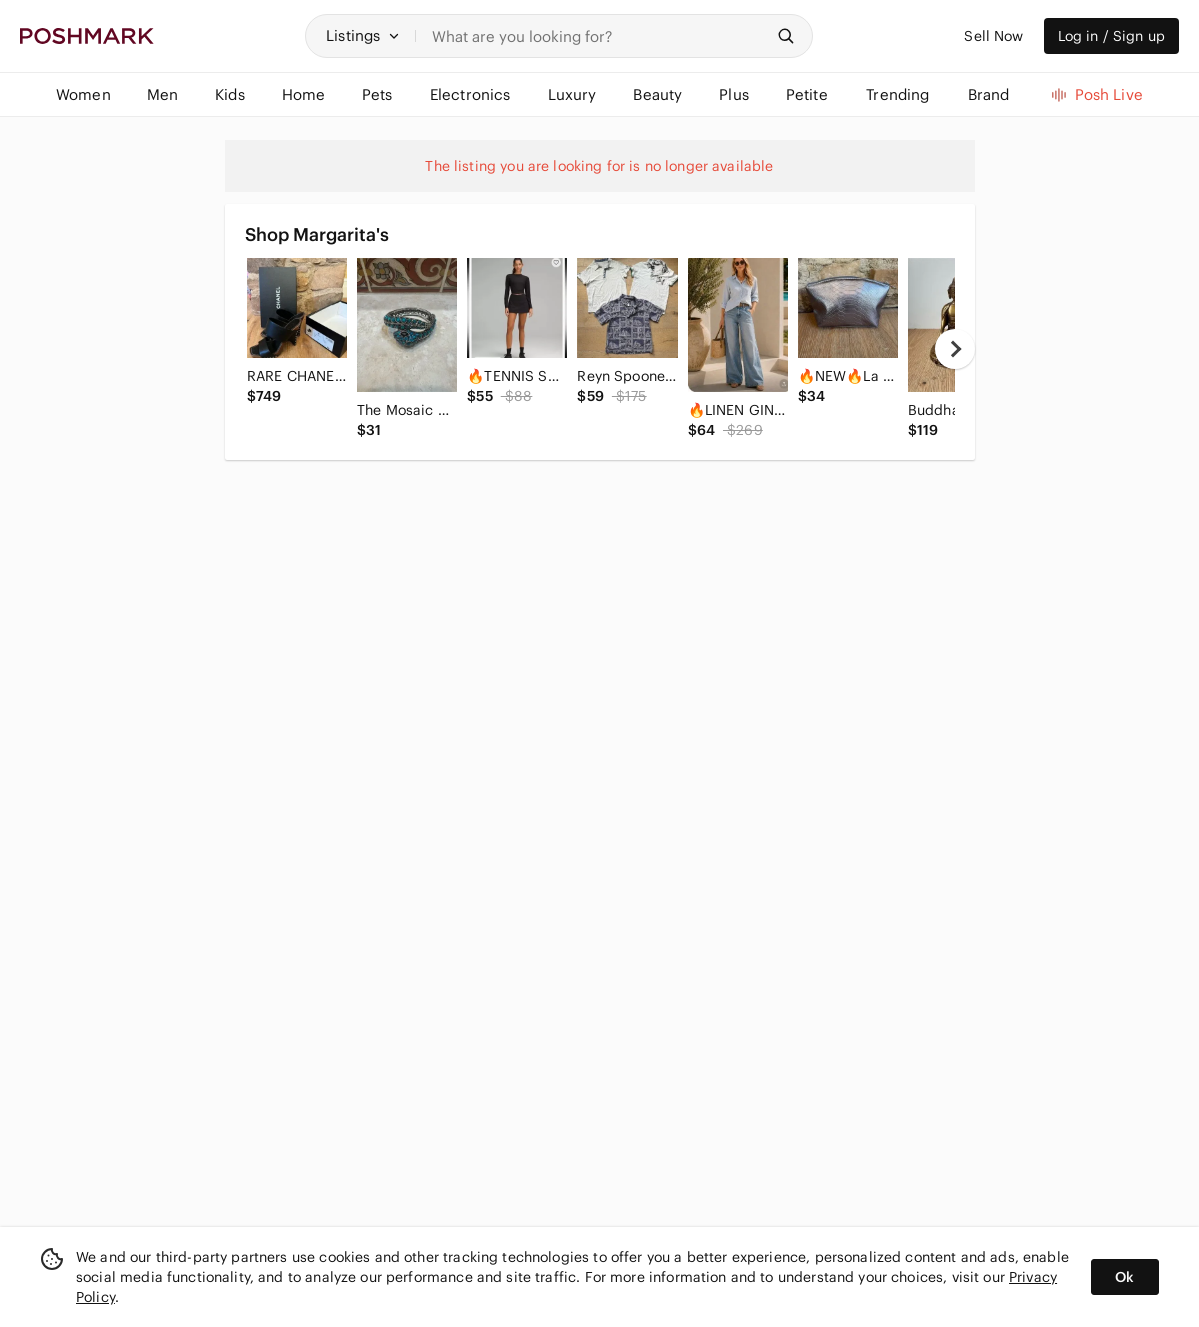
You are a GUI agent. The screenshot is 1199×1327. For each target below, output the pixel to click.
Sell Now (993, 36)
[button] (363, 36)
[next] (955, 349)
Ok (1124, 1277)
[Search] (598, 36)
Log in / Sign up (1111, 36)
